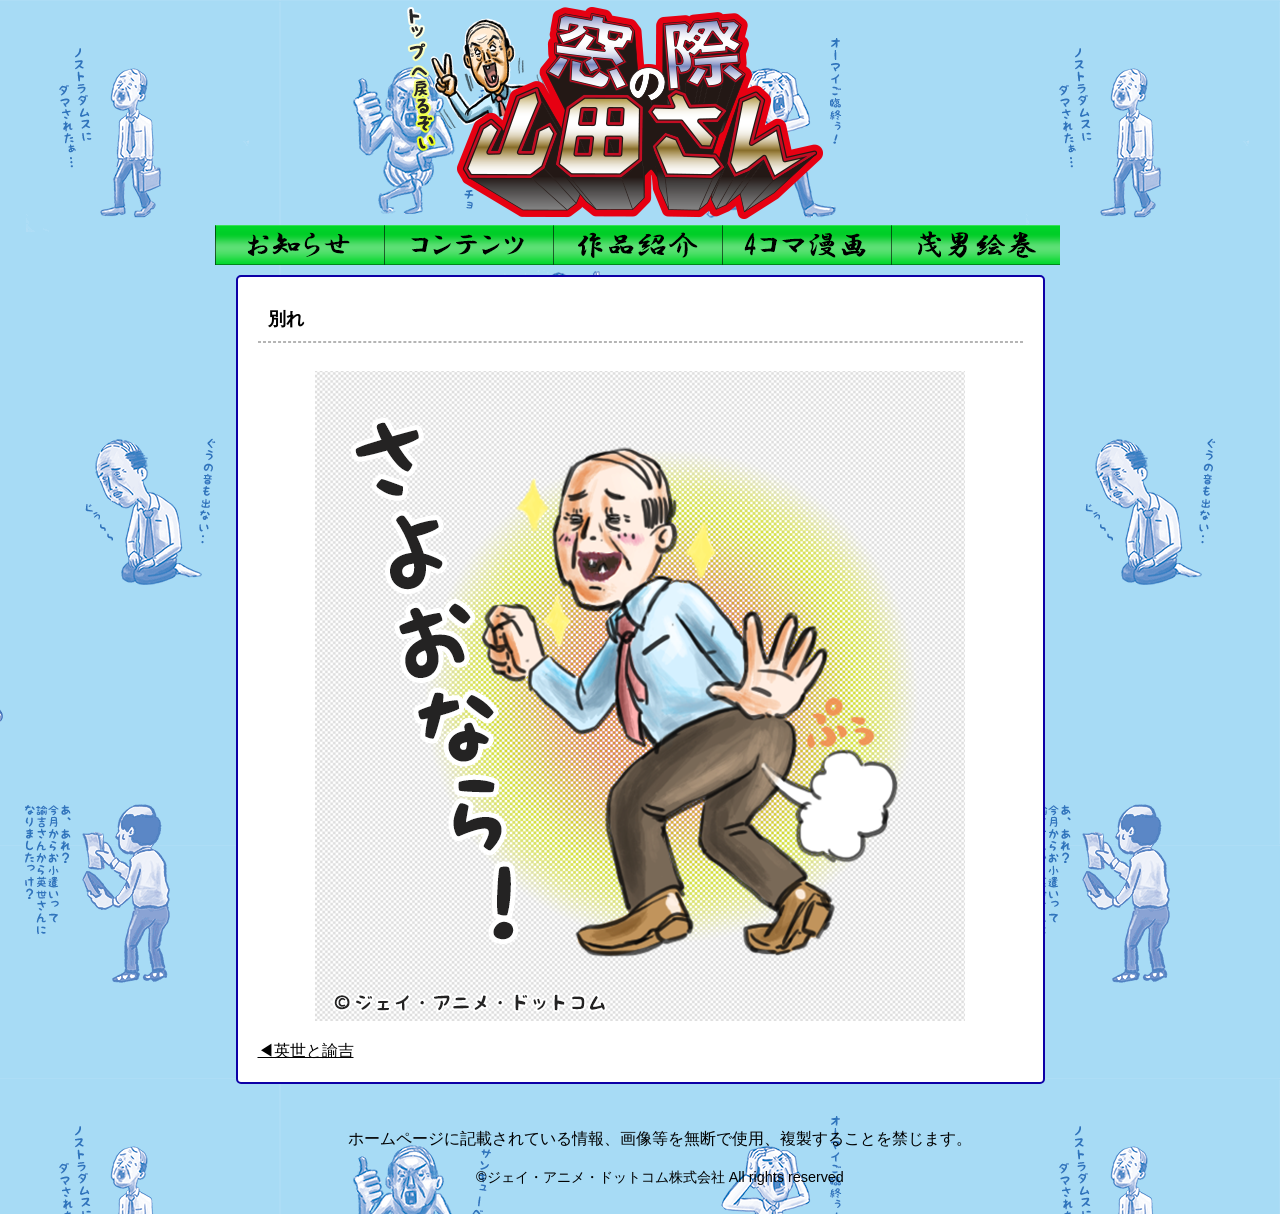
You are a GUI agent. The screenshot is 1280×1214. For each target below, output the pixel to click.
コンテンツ (468, 245)
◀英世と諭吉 (306, 1050)
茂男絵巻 (975, 245)
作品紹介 (637, 245)
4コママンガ (806, 245)
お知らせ (299, 245)
